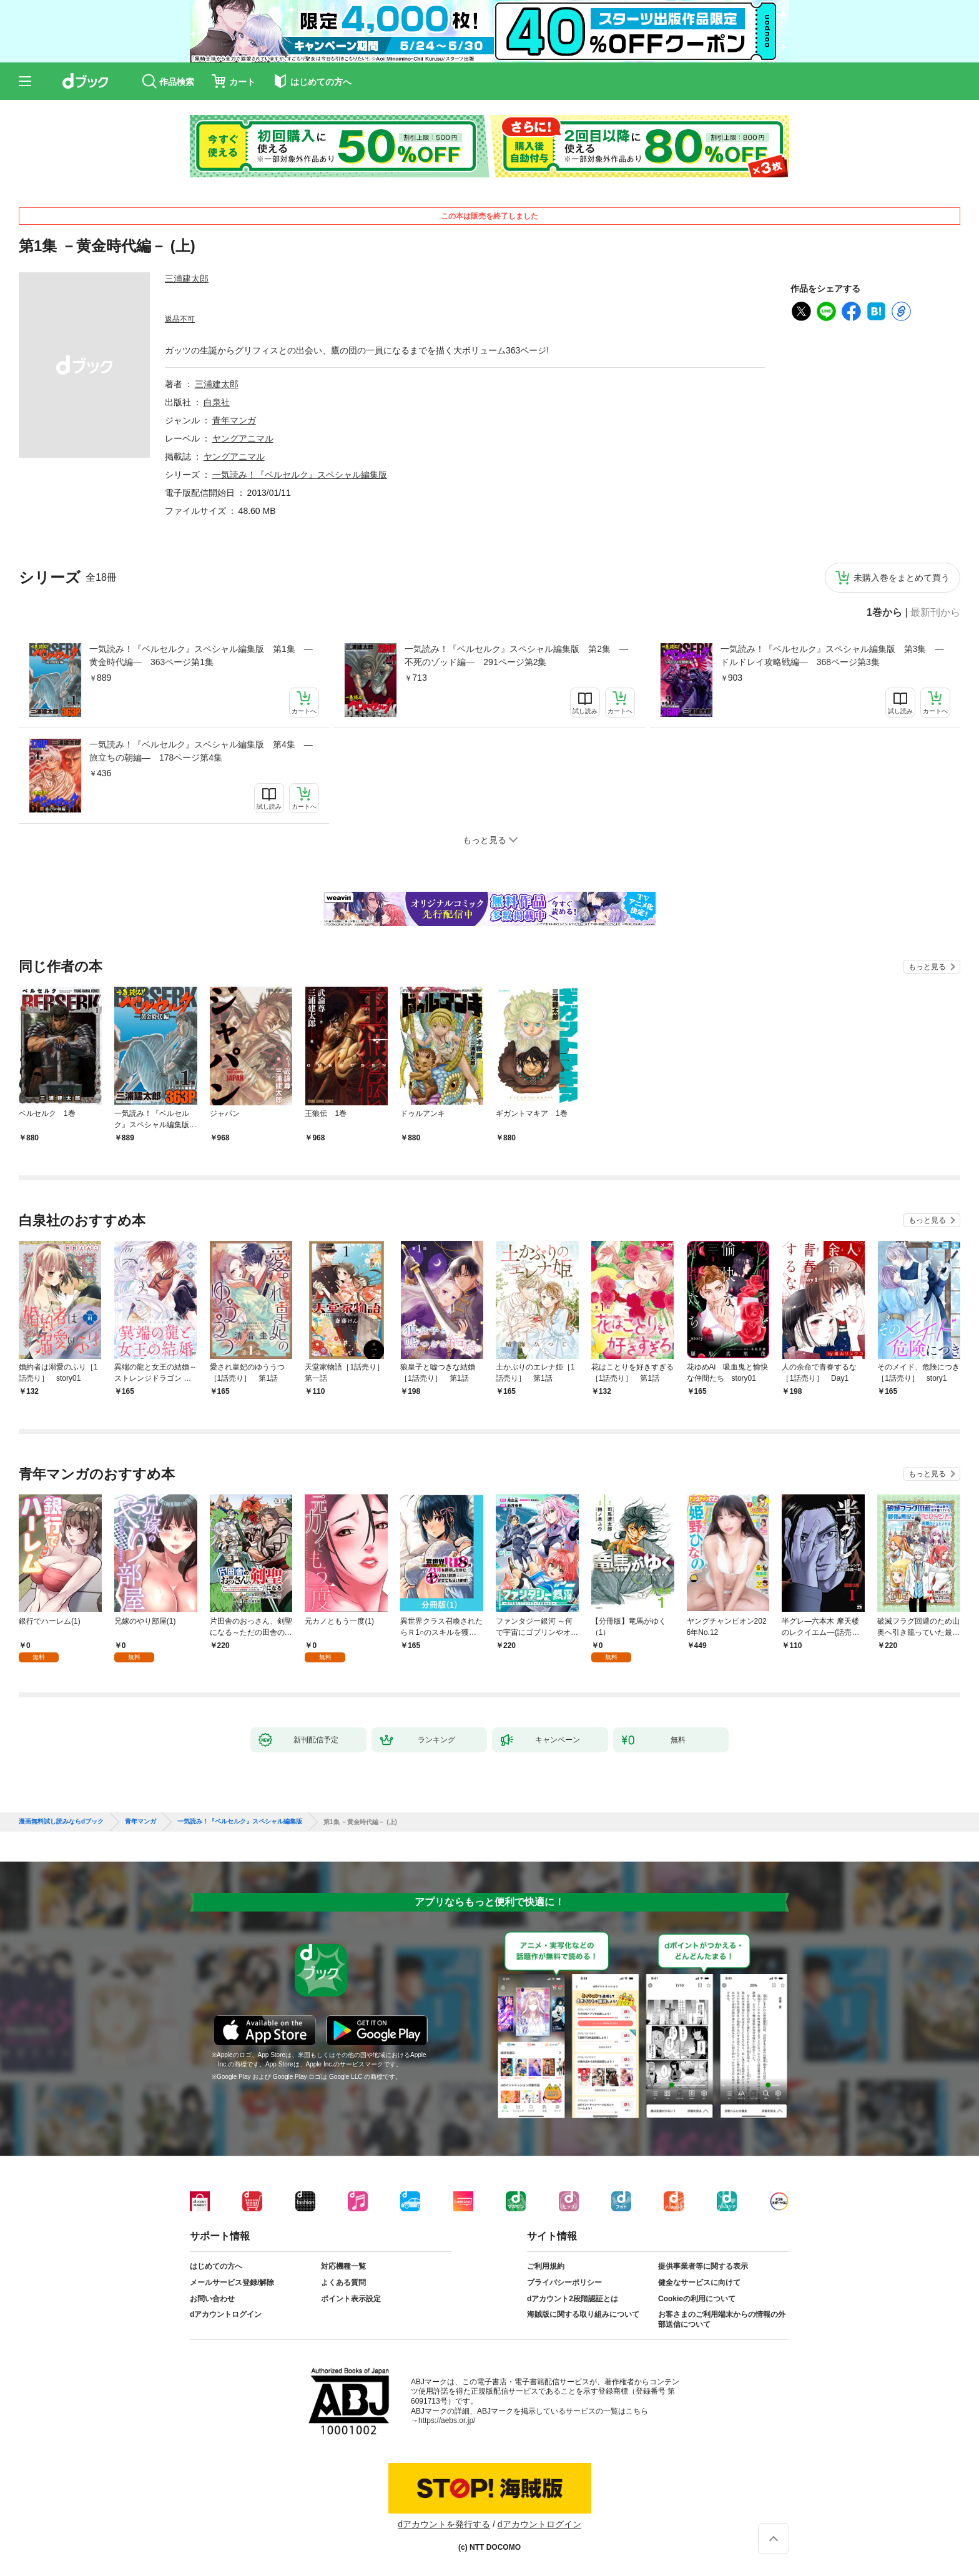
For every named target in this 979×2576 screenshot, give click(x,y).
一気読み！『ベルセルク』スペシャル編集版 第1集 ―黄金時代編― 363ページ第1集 (201, 655)
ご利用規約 (545, 2266)
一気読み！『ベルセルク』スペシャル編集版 (299, 475)
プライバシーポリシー (564, 2282)
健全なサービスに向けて (699, 2282)
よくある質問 (343, 2282)
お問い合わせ (212, 2298)
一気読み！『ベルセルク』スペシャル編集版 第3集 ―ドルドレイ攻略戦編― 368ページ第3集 (832, 655)
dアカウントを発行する (444, 2524)
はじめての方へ (216, 2266)
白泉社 (217, 402)
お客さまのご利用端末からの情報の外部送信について (721, 2319)
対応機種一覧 (343, 2266)
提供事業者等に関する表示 (703, 2266)
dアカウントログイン (226, 2314)
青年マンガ (234, 420)
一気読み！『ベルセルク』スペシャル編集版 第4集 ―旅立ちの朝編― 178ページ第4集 (201, 750)
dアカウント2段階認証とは (572, 2298)
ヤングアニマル (242, 438)
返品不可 (180, 319)
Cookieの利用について (696, 2298)
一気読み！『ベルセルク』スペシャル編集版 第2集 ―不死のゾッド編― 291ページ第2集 (516, 655)
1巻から (884, 613)
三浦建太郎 (187, 279)
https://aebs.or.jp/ (446, 2420)
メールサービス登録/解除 (232, 2282)
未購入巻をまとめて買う (902, 578)
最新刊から (935, 613)
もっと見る (927, 966)
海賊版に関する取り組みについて (583, 2314)
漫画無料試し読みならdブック (61, 1821)
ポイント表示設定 (351, 2298)
